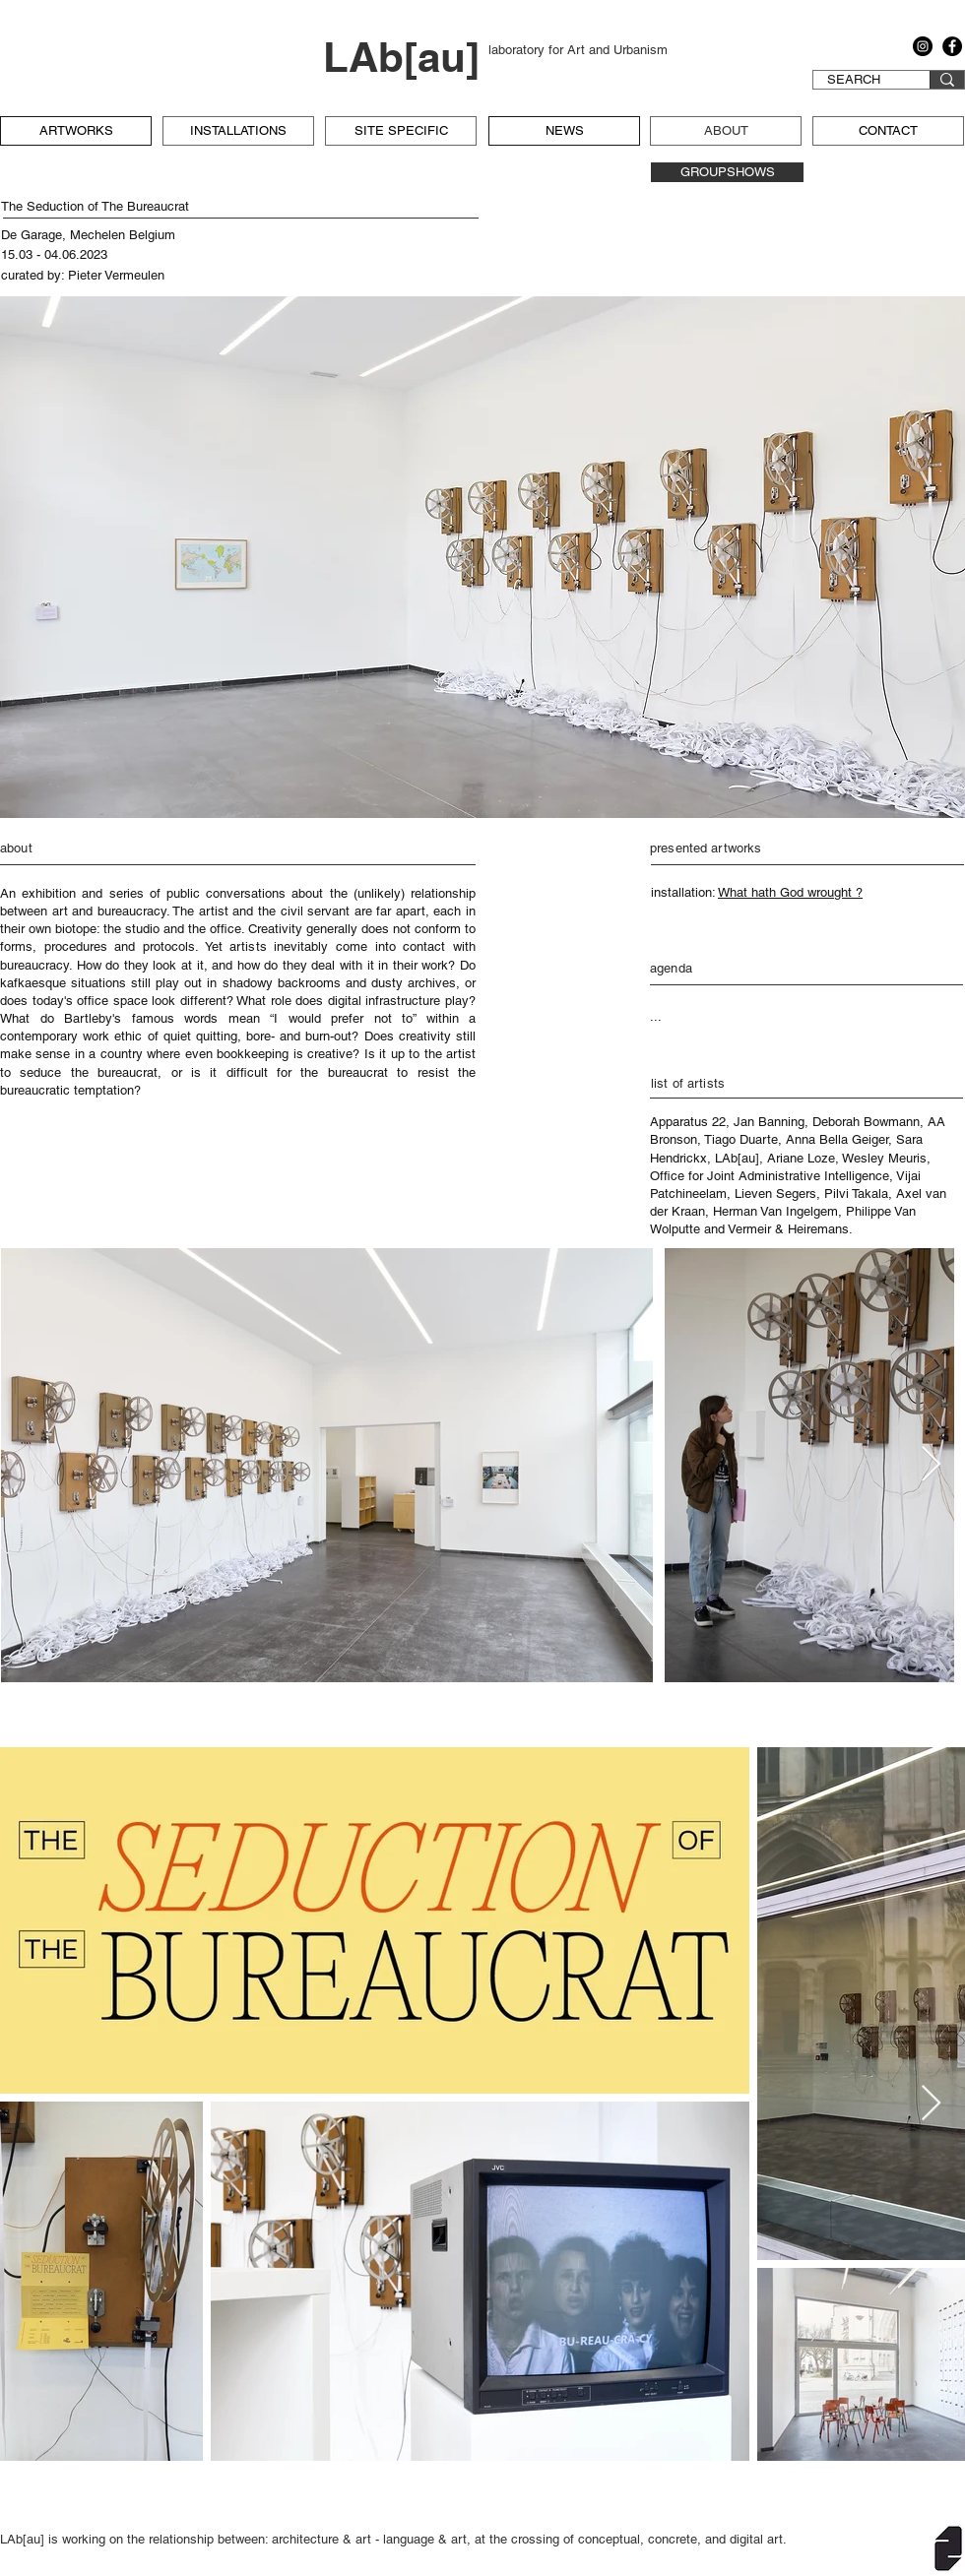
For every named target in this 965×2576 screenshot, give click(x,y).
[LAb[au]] (405, 58)
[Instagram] (923, 46)
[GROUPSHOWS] (727, 172)
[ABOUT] (726, 131)
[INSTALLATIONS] (238, 131)
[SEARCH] (853, 79)
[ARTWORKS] (76, 131)
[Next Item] (931, 1465)
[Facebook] (952, 46)
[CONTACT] (888, 131)
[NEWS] (564, 131)
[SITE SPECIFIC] (401, 131)
